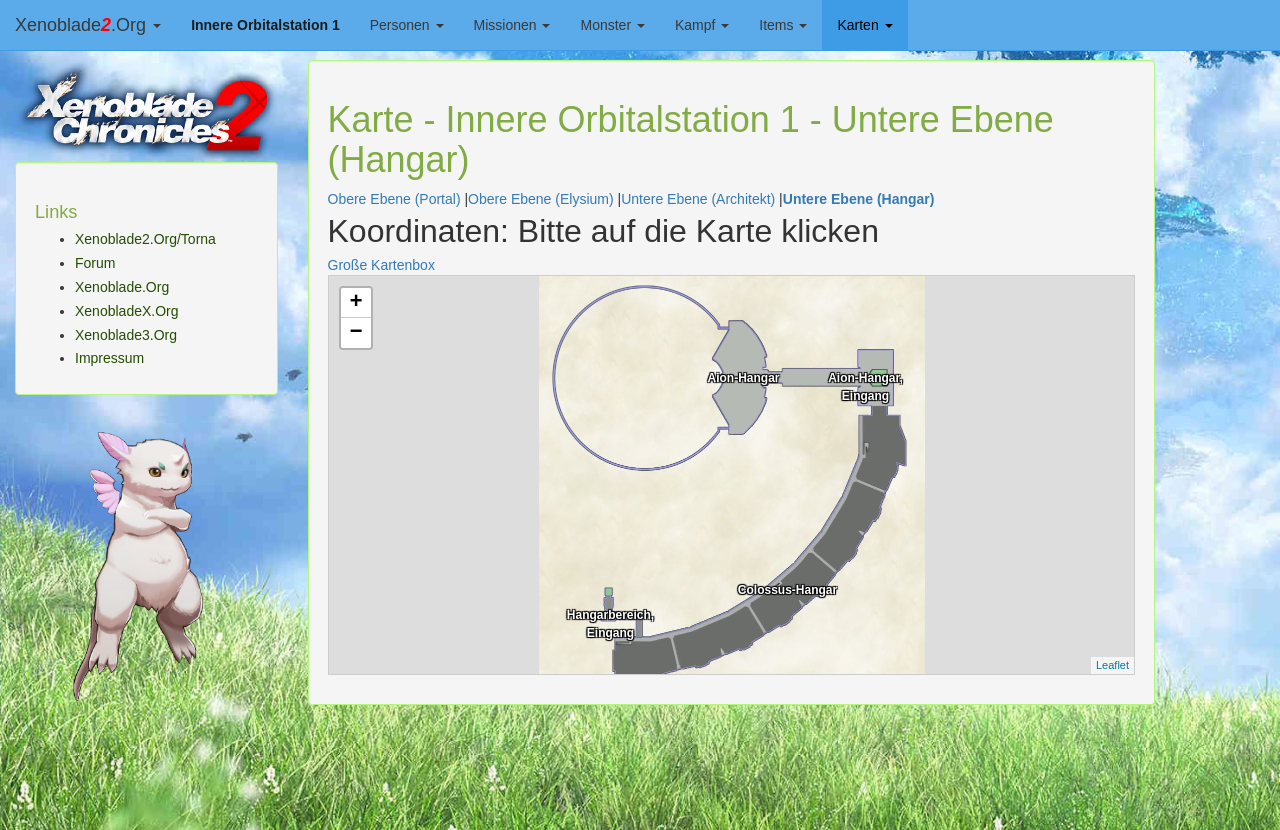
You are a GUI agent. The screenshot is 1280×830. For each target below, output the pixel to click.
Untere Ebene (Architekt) (698, 199)
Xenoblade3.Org (126, 335)
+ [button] (355, 303)
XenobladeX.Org (127, 311)
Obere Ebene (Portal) (394, 199)
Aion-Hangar (744, 378)
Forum (95, 263)
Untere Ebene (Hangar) (859, 199)
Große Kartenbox (381, 265)
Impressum (109, 358)
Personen (407, 25)
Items (783, 25)
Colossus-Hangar (787, 590)
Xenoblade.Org (88, 25)
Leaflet (1112, 665)
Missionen (512, 25)
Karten (864, 25)
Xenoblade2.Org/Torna (145, 239)
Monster (612, 25)
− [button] (355, 333)
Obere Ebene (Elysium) (541, 199)
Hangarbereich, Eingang (610, 622)
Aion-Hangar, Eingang (865, 385)
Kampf (702, 25)
